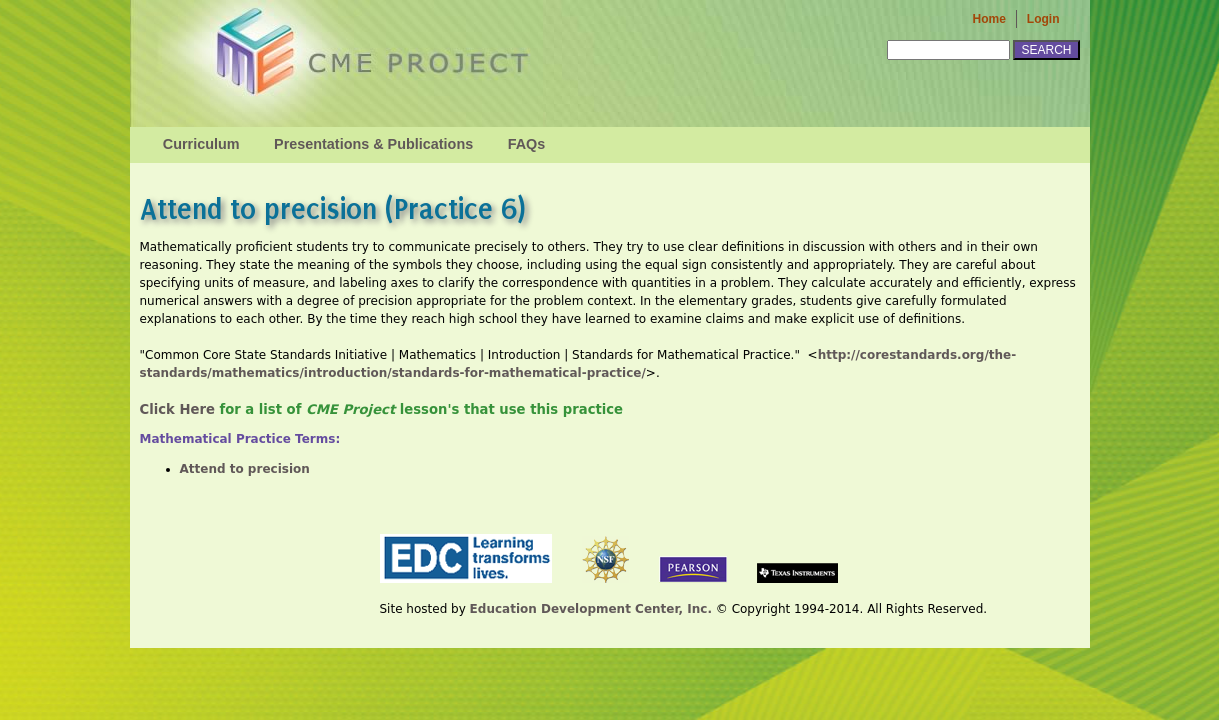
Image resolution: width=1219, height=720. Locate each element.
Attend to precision (245, 469)
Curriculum (201, 144)
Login (1043, 19)
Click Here (177, 409)
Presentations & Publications (373, 144)
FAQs (527, 144)
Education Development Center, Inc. (591, 609)
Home (989, 19)
